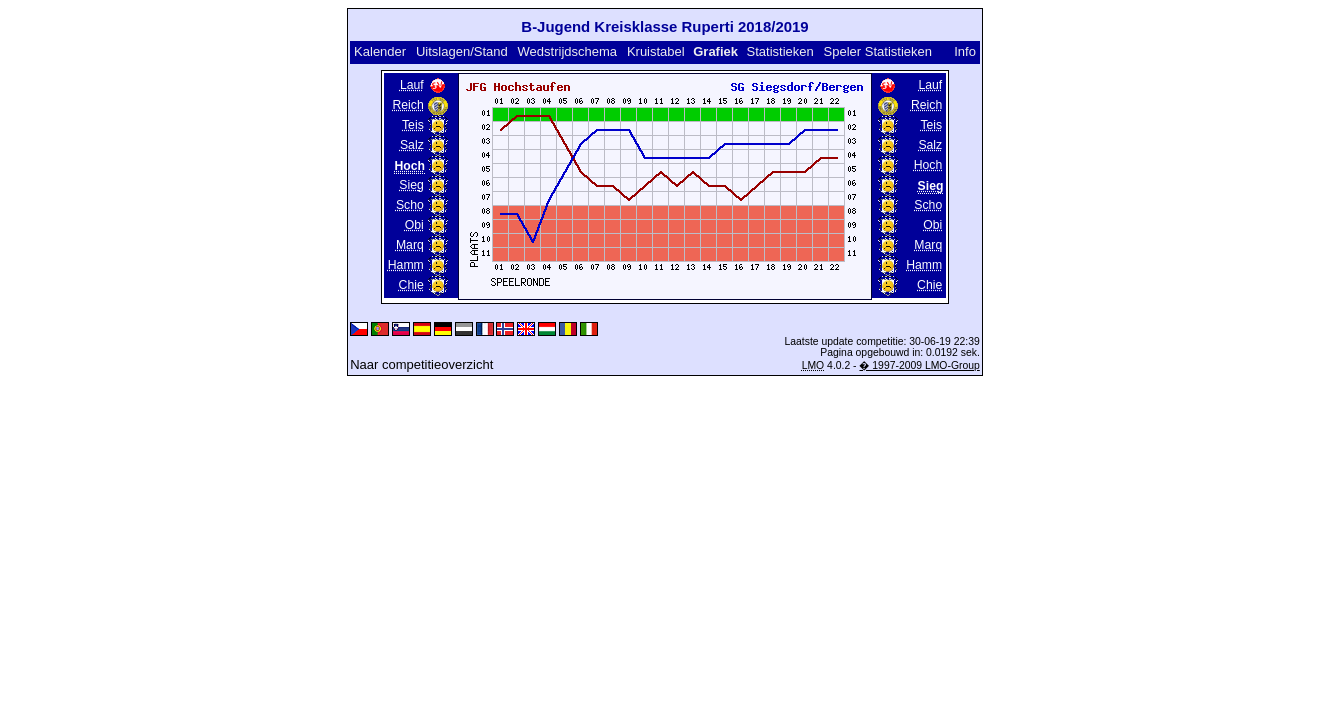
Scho (410, 205)
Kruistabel (656, 51)
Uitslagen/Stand (462, 51)
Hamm (406, 265)
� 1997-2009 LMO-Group (919, 365)
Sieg (411, 185)
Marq (410, 245)
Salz (412, 145)
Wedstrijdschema (567, 51)
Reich (408, 105)
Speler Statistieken (878, 51)
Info (965, 51)
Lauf (412, 85)
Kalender (380, 51)
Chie (411, 285)
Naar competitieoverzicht (421, 364)
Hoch (928, 165)
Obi (414, 225)
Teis (413, 125)
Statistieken (780, 51)
